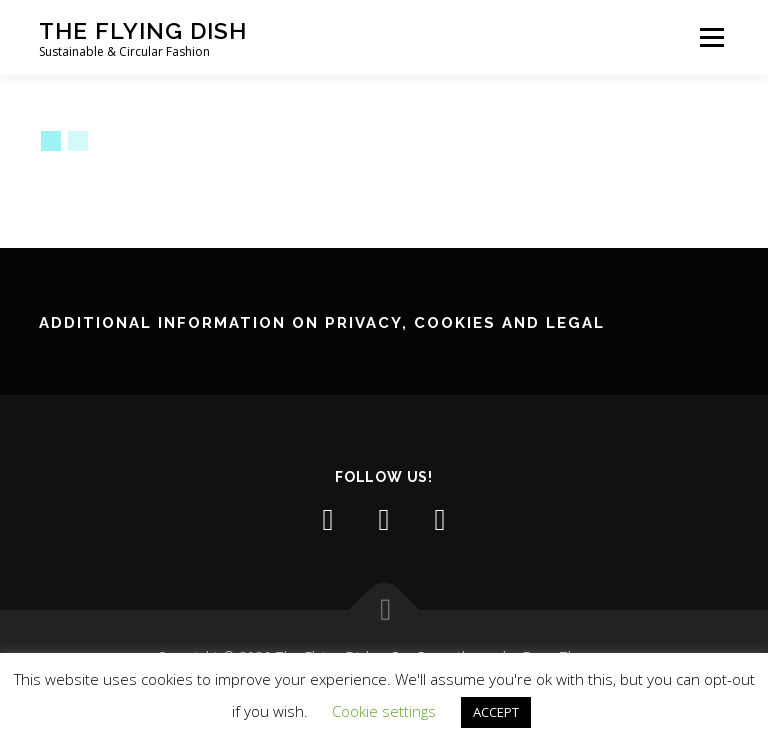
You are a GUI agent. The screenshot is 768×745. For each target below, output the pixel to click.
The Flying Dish (143, 30)
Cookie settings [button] (384, 711)
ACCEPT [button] (496, 712)
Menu (711, 37)
